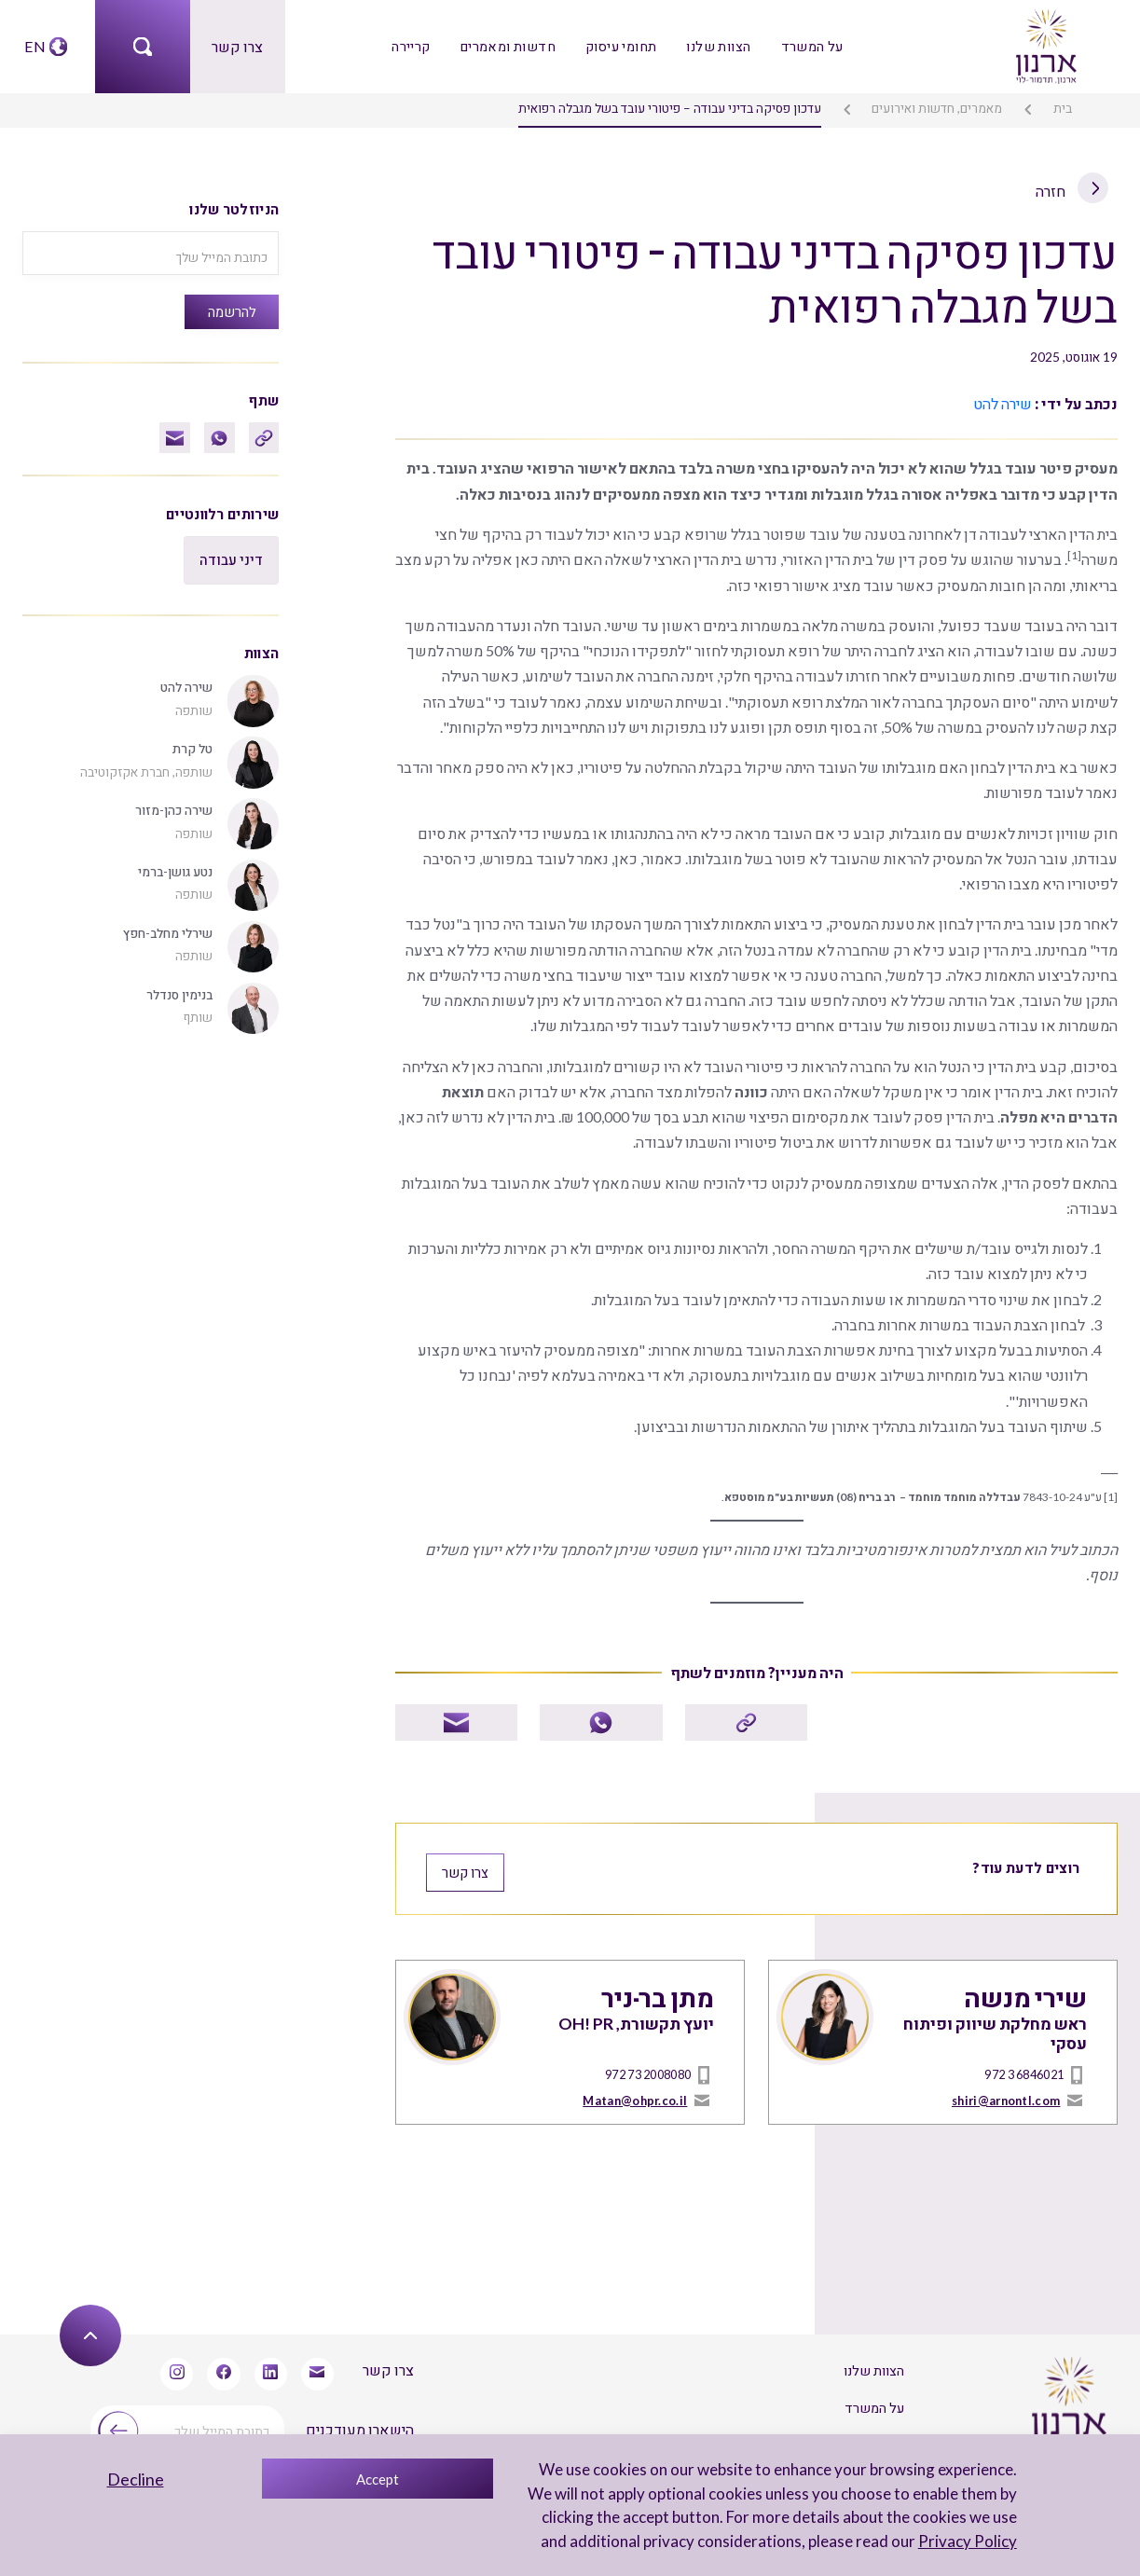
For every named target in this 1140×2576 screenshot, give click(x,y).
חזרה (1073, 190)
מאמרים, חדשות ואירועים (937, 108)
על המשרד (810, 46)
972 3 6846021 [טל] (1024, 2069)
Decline (135, 2479)
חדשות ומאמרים (509, 46)
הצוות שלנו (717, 46)
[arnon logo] (1045, 44)
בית (1062, 108)
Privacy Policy (967, 2541)
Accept (377, 2479)
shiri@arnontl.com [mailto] (1006, 2094)
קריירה (413, 46)
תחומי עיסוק (620, 46)
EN (34, 46)
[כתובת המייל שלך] (151, 252)
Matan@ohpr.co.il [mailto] (635, 2094)
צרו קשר (237, 46)
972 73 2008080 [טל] (648, 2069)
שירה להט (1003, 403)
